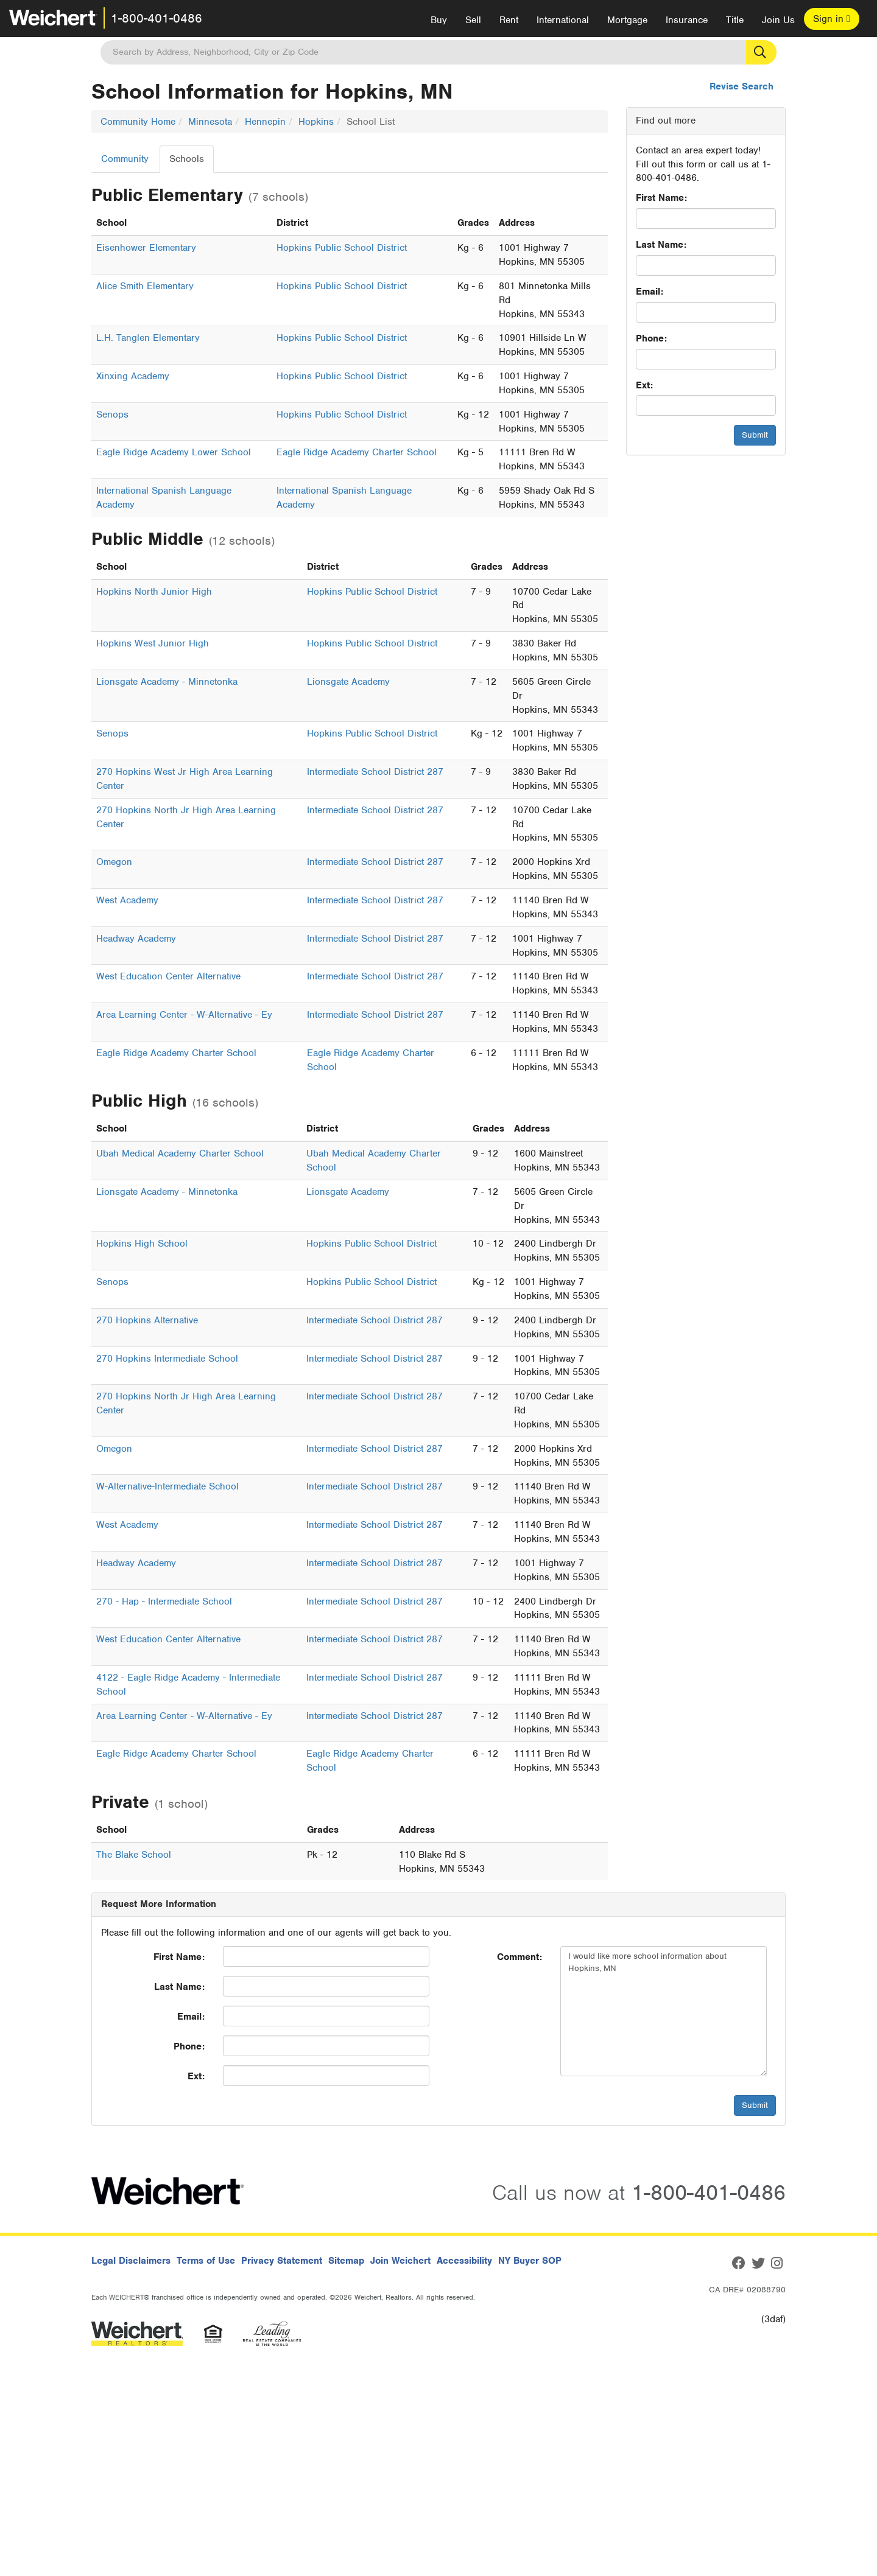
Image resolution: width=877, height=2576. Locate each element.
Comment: (519, 1957)
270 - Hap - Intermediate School (164, 1601)
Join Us (778, 20)
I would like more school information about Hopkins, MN (663, 2011)
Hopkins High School (142, 1243)
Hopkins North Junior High (154, 592)
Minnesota (210, 122)
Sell (473, 20)
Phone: (651, 338)
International (563, 20)
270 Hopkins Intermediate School (167, 1359)
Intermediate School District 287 (375, 772)
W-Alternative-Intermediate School (167, 1486)
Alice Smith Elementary (145, 286)
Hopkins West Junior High (152, 643)
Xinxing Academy (132, 376)
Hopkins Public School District (341, 248)
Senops (112, 414)
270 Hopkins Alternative (147, 1320)
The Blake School (133, 1855)
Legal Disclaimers (131, 2261)
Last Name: (661, 245)
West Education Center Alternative (168, 976)
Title (735, 20)
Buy (439, 20)
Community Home (137, 122)
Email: (649, 291)
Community (125, 159)
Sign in (831, 19)
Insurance (687, 20)
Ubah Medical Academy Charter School (180, 1153)
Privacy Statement (281, 2261)
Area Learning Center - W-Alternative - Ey (184, 1015)
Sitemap (346, 2261)
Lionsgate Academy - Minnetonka (167, 682)
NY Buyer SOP (530, 2261)
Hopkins (316, 122)
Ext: (644, 385)
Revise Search (741, 86)
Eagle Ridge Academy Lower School (173, 452)
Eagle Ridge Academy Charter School (356, 452)
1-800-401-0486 (156, 18)
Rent (508, 20)
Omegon (114, 862)
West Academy (127, 900)
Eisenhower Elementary (146, 248)
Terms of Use (206, 2261)
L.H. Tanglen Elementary (148, 338)
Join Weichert (400, 2261)
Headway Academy (136, 939)
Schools (186, 159)
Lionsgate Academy (348, 682)
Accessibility (464, 2261)
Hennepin (265, 122)
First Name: (661, 198)
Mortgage (627, 20)
